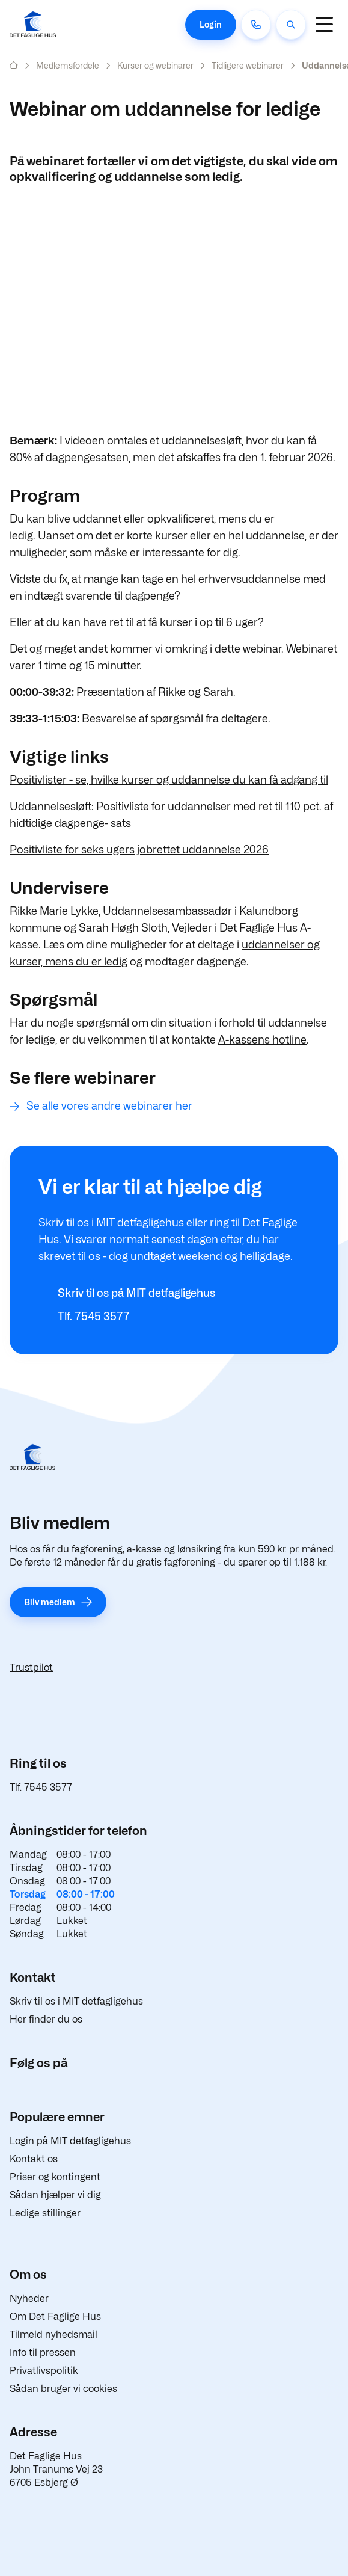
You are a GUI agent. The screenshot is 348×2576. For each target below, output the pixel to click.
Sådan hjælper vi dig (55, 2195)
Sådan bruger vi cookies (63, 2388)
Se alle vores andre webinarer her (109, 1105)
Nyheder (29, 2298)
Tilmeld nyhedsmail (53, 2334)
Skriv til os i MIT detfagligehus (76, 2001)
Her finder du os (46, 2019)
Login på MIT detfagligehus (70, 2141)
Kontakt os (34, 2159)
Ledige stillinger (45, 2213)
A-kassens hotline (262, 1039)
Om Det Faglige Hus (55, 2316)
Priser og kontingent (55, 2177)
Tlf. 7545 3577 (41, 1787)
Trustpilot (31, 1667)
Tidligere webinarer (248, 65)
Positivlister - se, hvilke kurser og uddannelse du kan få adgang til (169, 779)
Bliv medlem (49, 1602)
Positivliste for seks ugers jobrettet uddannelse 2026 (139, 849)
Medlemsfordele (67, 65)
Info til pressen (43, 2352)
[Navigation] (324, 24)
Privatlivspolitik (44, 2370)
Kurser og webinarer (155, 65)
